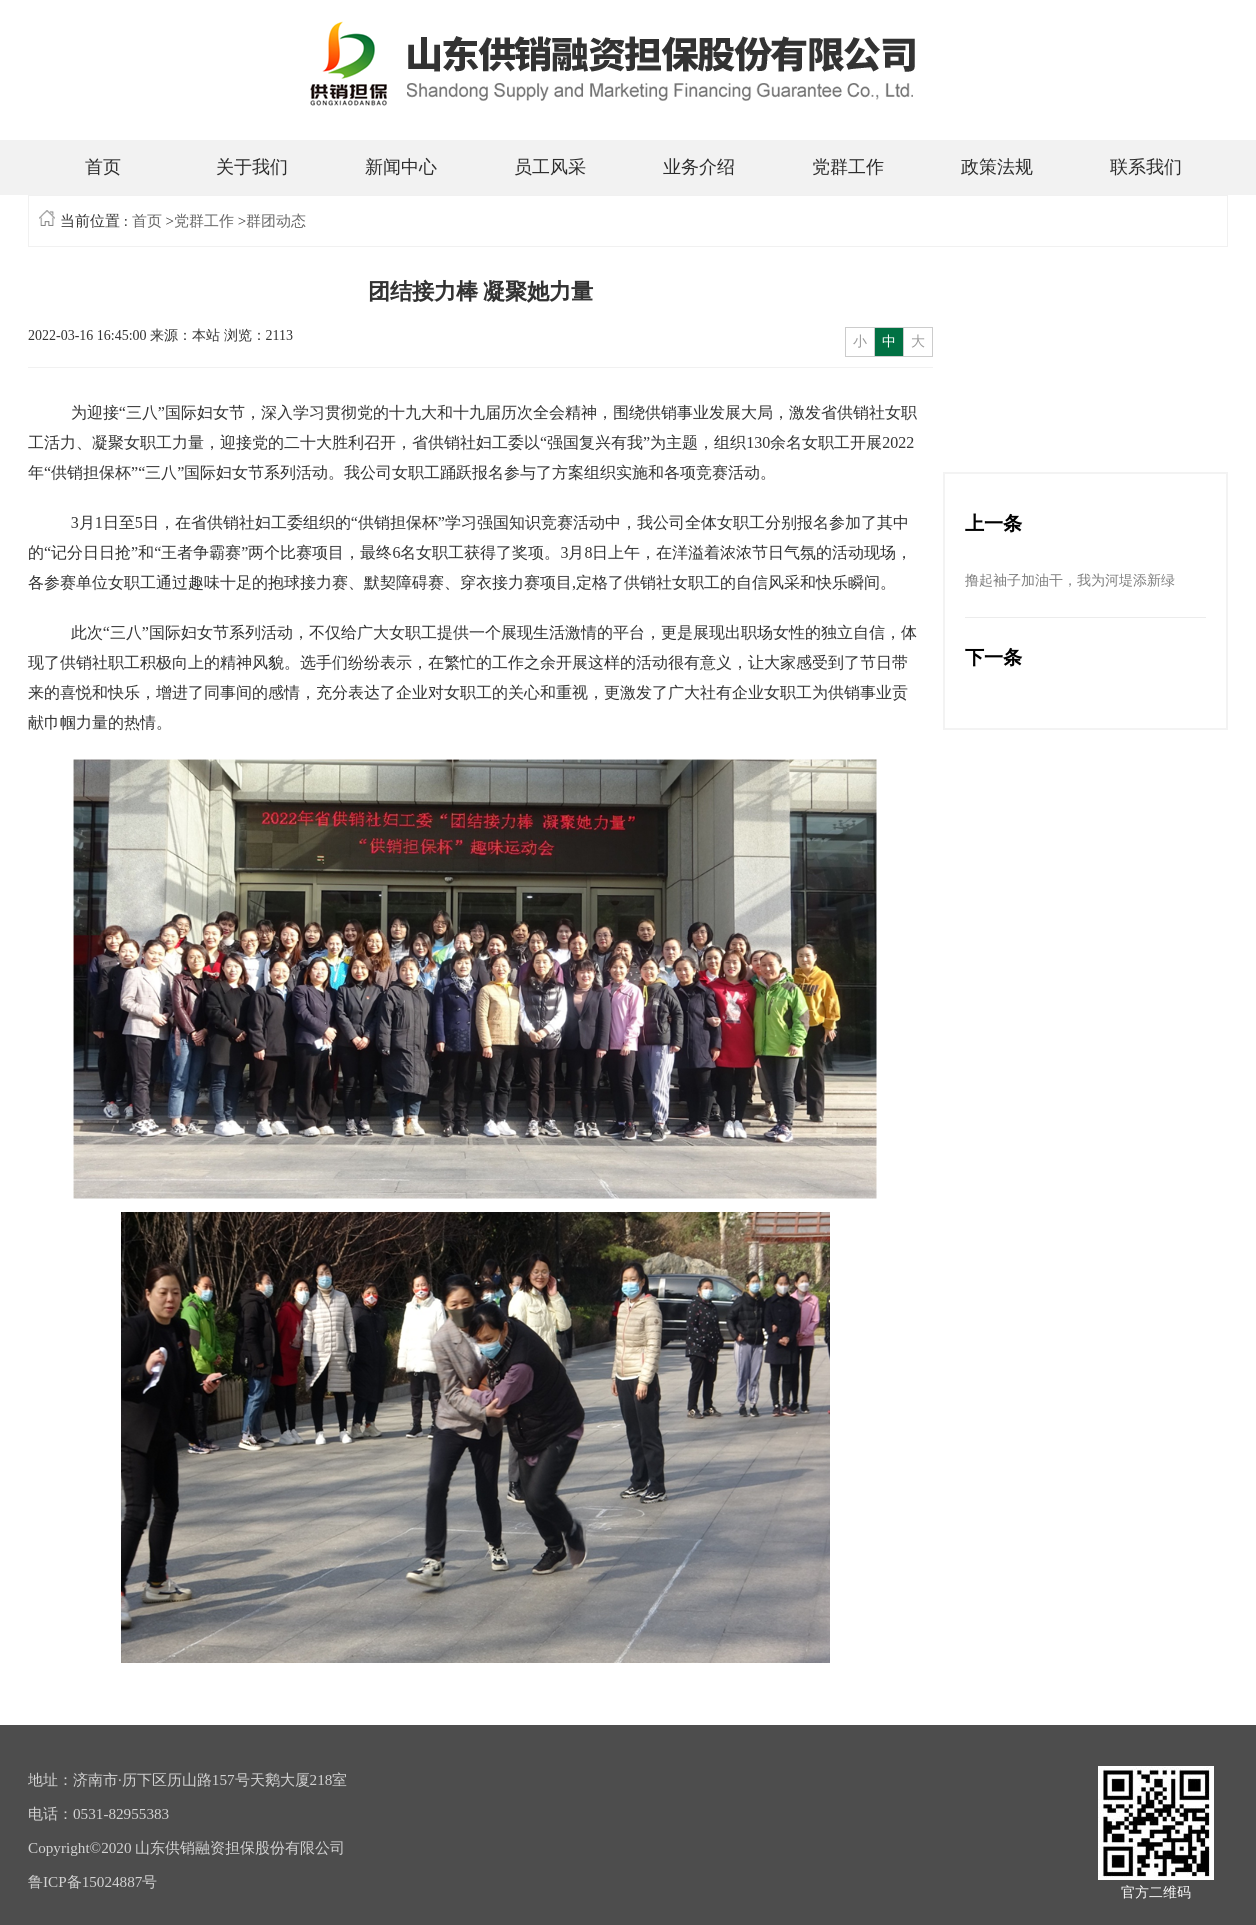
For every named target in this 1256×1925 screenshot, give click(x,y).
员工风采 (550, 167)
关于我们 (252, 167)
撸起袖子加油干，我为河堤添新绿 (1070, 580)
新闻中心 (401, 167)
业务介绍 (699, 167)
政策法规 (997, 167)
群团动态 (276, 221)
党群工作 (848, 167)
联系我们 (1146, 167)
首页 (103, 167)
